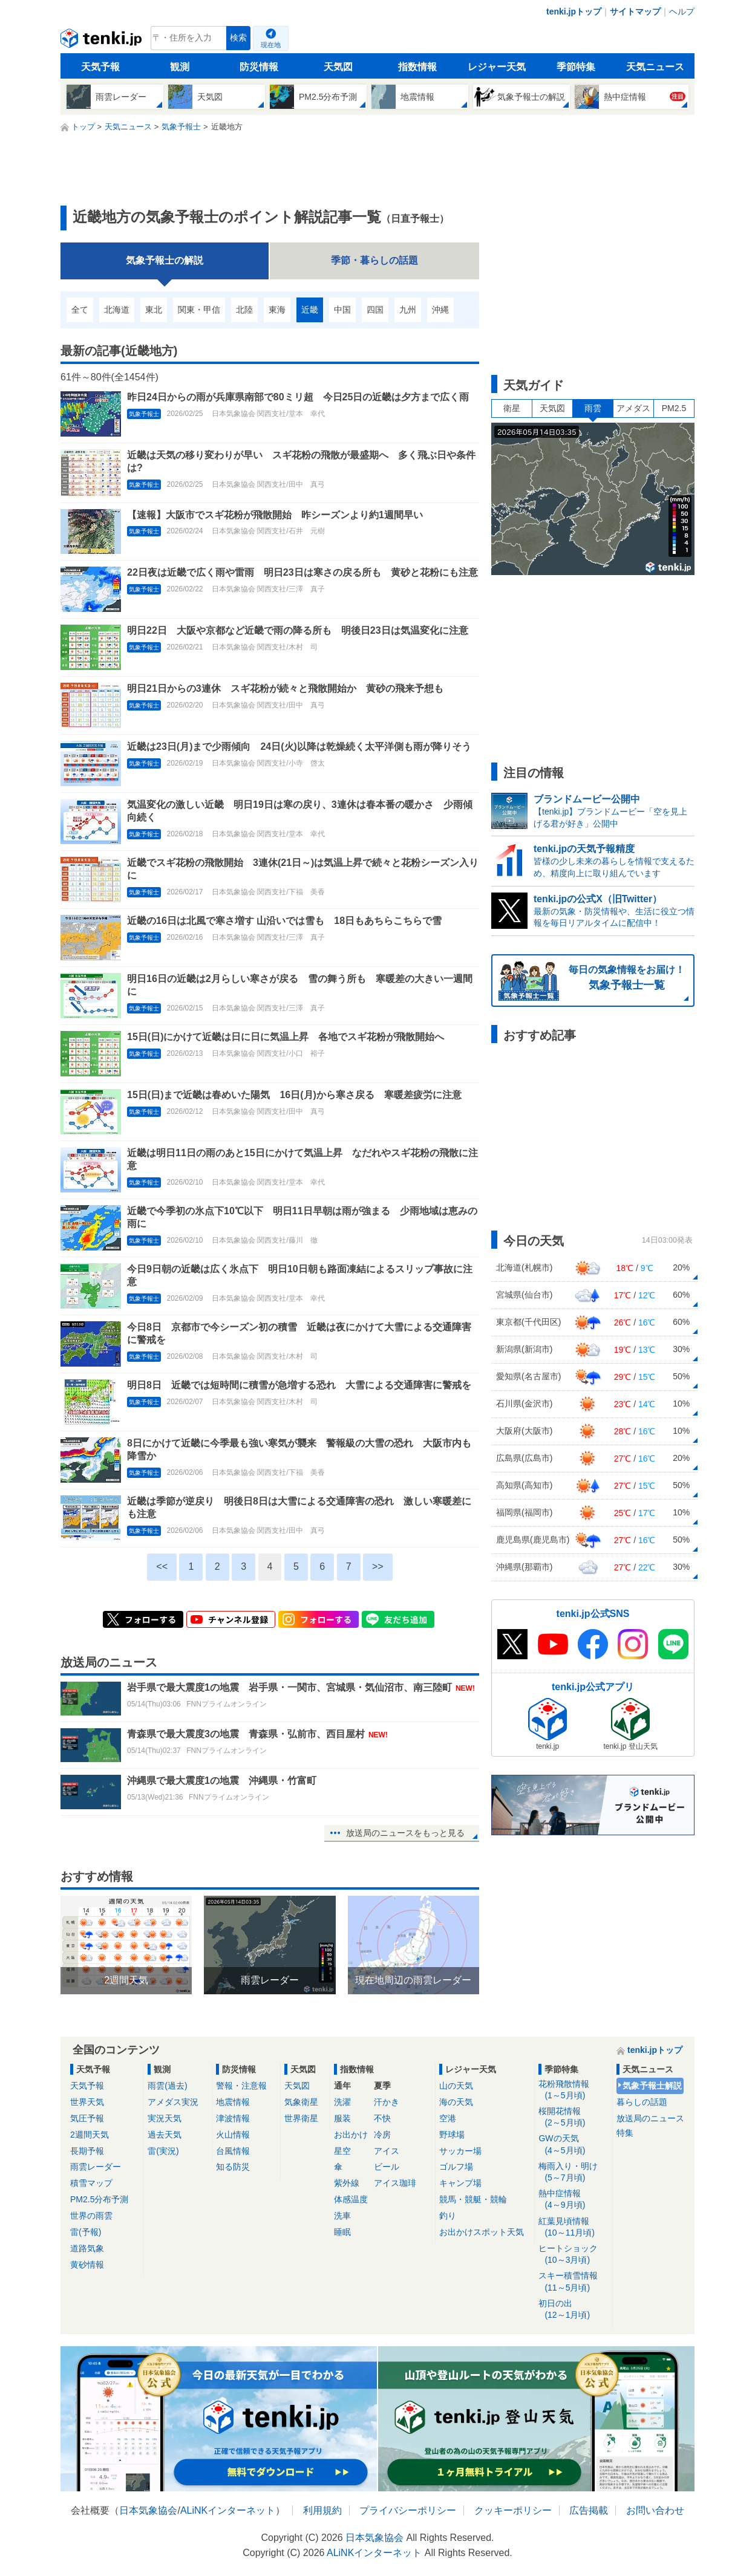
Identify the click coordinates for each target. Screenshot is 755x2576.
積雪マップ (91, 2183)
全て (79, 309)
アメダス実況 (173, 2102)
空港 (447, 2118)
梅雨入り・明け (573, 2172)
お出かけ (351, 2134)
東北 (153, 309)
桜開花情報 (573, 2117)
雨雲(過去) (167, 2085)
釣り (447, 2215)
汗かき (386, 2102)
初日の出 (573, 2309)
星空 (342, 2151)
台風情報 (233, 2151)
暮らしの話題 (641, 2102)
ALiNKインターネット (227, 2510)
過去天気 (164, 2134)
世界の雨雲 (91, 2215)
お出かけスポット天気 (481, 2232)
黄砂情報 (87, 2264)
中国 (342, 309)
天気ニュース (655, 67)
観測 (179, 67)
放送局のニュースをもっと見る (405, 1833)
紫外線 (346, 2183)
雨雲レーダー (95, 2166)
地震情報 (233, 2102)
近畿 (309, 309)
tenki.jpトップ (573, 11)
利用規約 (322, 2510)
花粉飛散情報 (573, 2090)
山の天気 (456, 2085)
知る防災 (233, 2166)
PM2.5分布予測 (99, 2199)
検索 (238, 37)
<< (162, 1566)
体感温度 (351, 2199)
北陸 (244, 309)
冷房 (382, 2134)
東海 (277, 309)
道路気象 (87, 2248)
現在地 (271, 44)
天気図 (338, 67)
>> (378, 1566)
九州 (407, 309)
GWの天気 (573, 2144)
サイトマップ (635, 11)
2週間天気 (89, 2134)
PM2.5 (674, 408)
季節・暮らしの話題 (374, 260)
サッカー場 (460, 2151)
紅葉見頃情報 (573, 2227)
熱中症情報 (573, 2199)
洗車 (342, 2215)
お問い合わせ (655, 2510)
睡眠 (342, 2232)
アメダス (633, 408)
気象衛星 (301, 2102)
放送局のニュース (650, 2118)
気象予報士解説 (652, 2085)
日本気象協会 (148, 2510)
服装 (342, 2118)
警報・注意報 (241, 2085)
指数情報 (417, 67)
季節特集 (576, 67)
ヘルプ (682, 11)
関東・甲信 (199, 309)
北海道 (116, 309)
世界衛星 (301, 2118)
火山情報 (233, 2134)
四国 (375, 309)
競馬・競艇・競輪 (473, 2199)
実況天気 (164, 2118)
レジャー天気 (497, 67)
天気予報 (100, 67)
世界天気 (87, 2102)
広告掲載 (588, 2510)
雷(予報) (85, 2232)
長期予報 (87, 2151)
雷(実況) (163, 2151)
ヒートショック (573, 2254)
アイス (386, 2151)
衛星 (511, 408)
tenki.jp (102, 41)
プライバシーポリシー (407, 2510)
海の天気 (456, 2102)
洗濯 (342, 2102)
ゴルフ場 (456, 2166)
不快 (382, 2118)
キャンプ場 (460, 2183)
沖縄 (440, 309)
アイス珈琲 (395, 2183)
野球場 (452, 2134)
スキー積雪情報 (573, 2282)
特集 (624, 2133)
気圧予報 (87, 2118)
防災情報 (259, 67)
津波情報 (233, 2118)
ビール (386, 2166)
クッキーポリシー (513, 2510)
